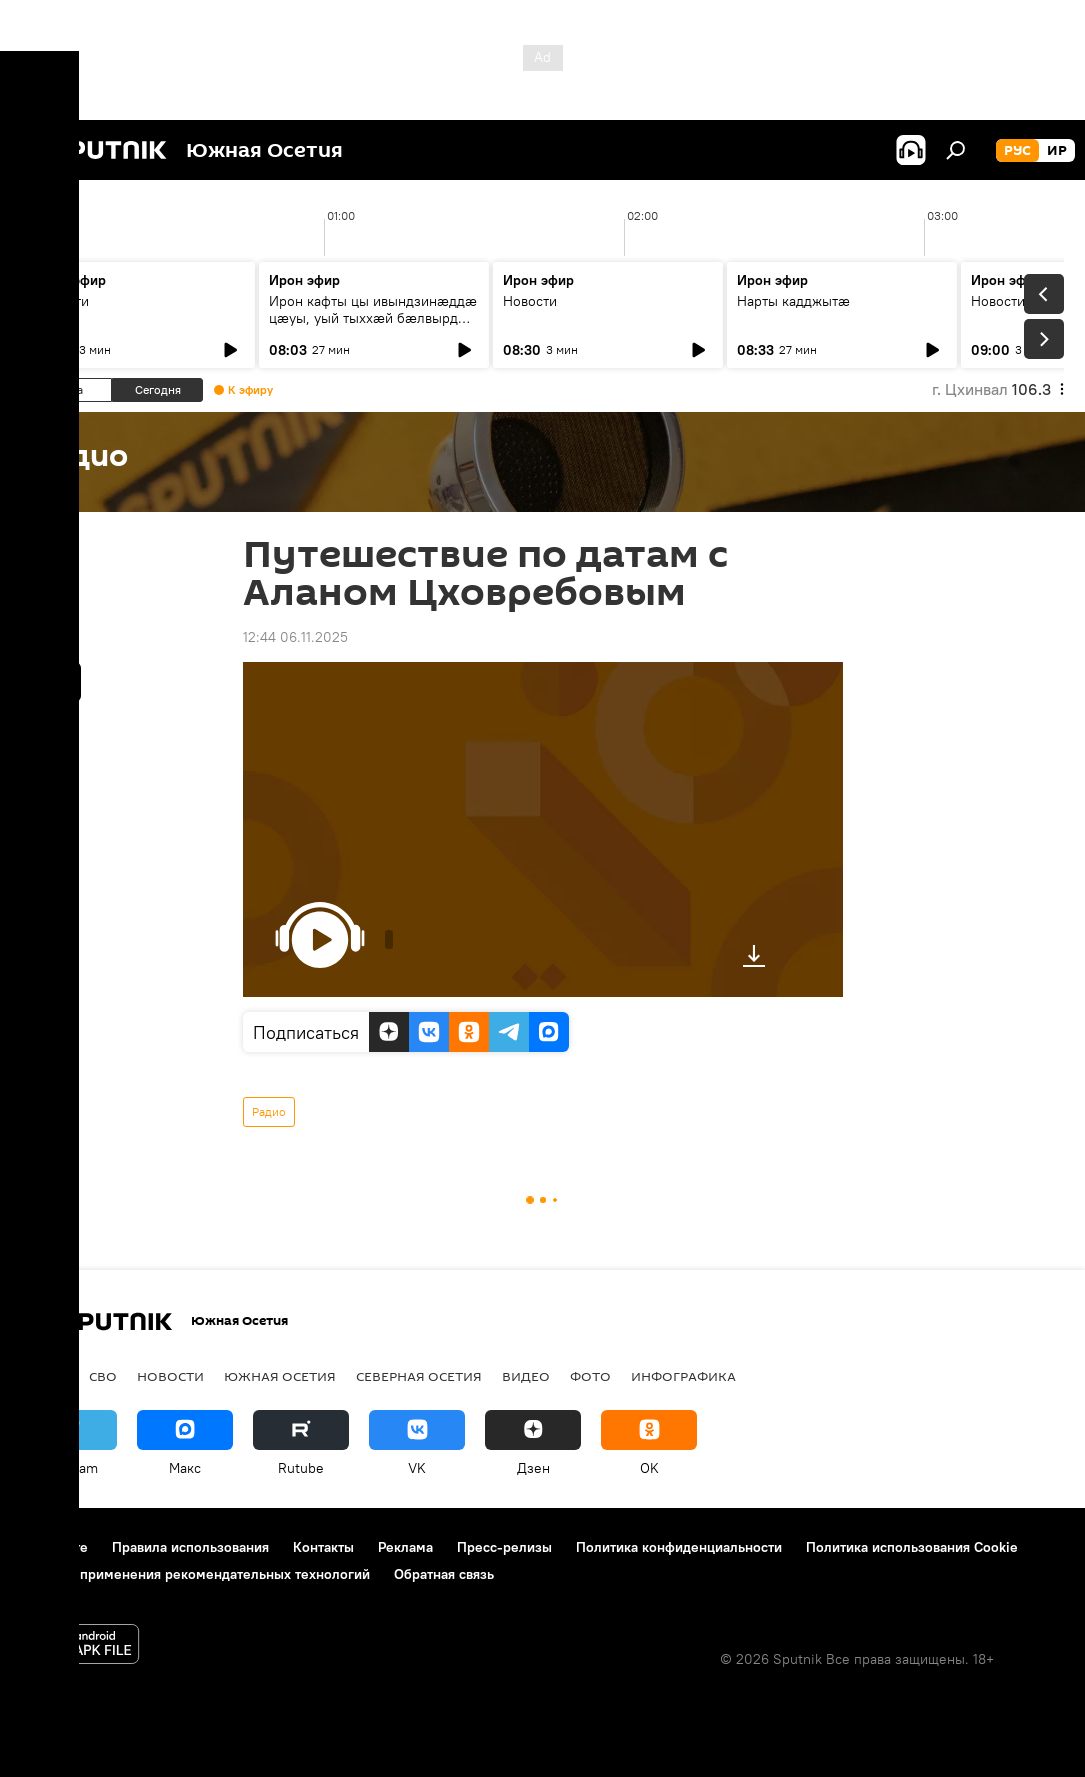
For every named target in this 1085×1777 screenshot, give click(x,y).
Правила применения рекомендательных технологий (195, 1574)
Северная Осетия (419, 1376)
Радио (269, 1111)
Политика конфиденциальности (679, 1547)
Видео (526, 1376)
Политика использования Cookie (912, 1547)
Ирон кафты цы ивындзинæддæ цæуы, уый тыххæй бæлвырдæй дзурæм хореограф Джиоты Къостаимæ (373, 326)
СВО (103, 1376)
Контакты (323, 1547)
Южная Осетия (280, 1376)
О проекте (54, 1547)
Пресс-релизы (504, 1547)
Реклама (405, 1547)
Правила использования (190, 1547)
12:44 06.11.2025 (295, 637)
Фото (590, 1376)
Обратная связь (444, 1574)
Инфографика (683, 1376)
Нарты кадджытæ (793, 301)
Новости (62, 301)
